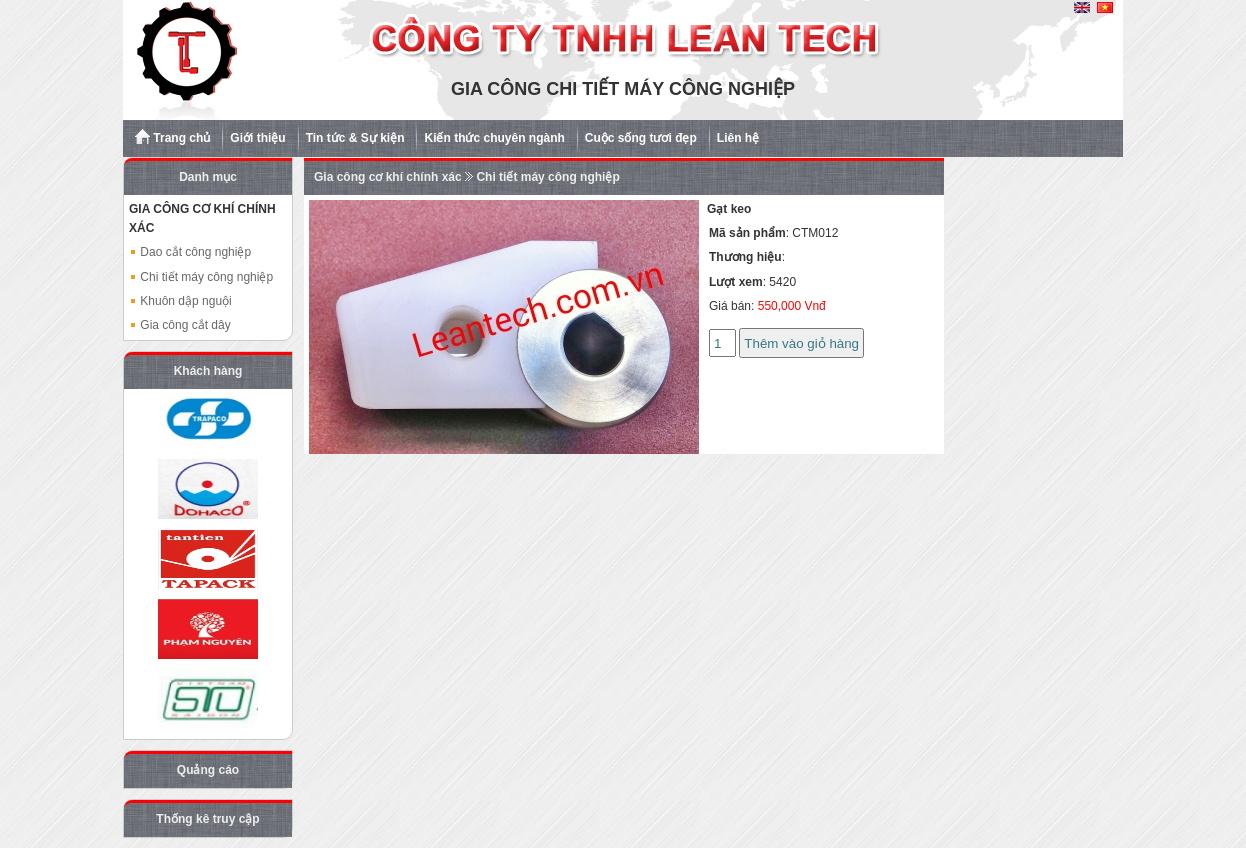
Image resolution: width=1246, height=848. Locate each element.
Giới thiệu (257, 138)
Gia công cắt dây (180, 325)
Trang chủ (172, 137)
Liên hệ (738, 138)
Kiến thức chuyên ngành (494, 138)
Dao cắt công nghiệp (190, 252)
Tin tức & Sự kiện (355, 138)
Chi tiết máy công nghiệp (201, 277)
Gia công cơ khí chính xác (388, 177)
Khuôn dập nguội (180, 301)
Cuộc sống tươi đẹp (641, 138)
